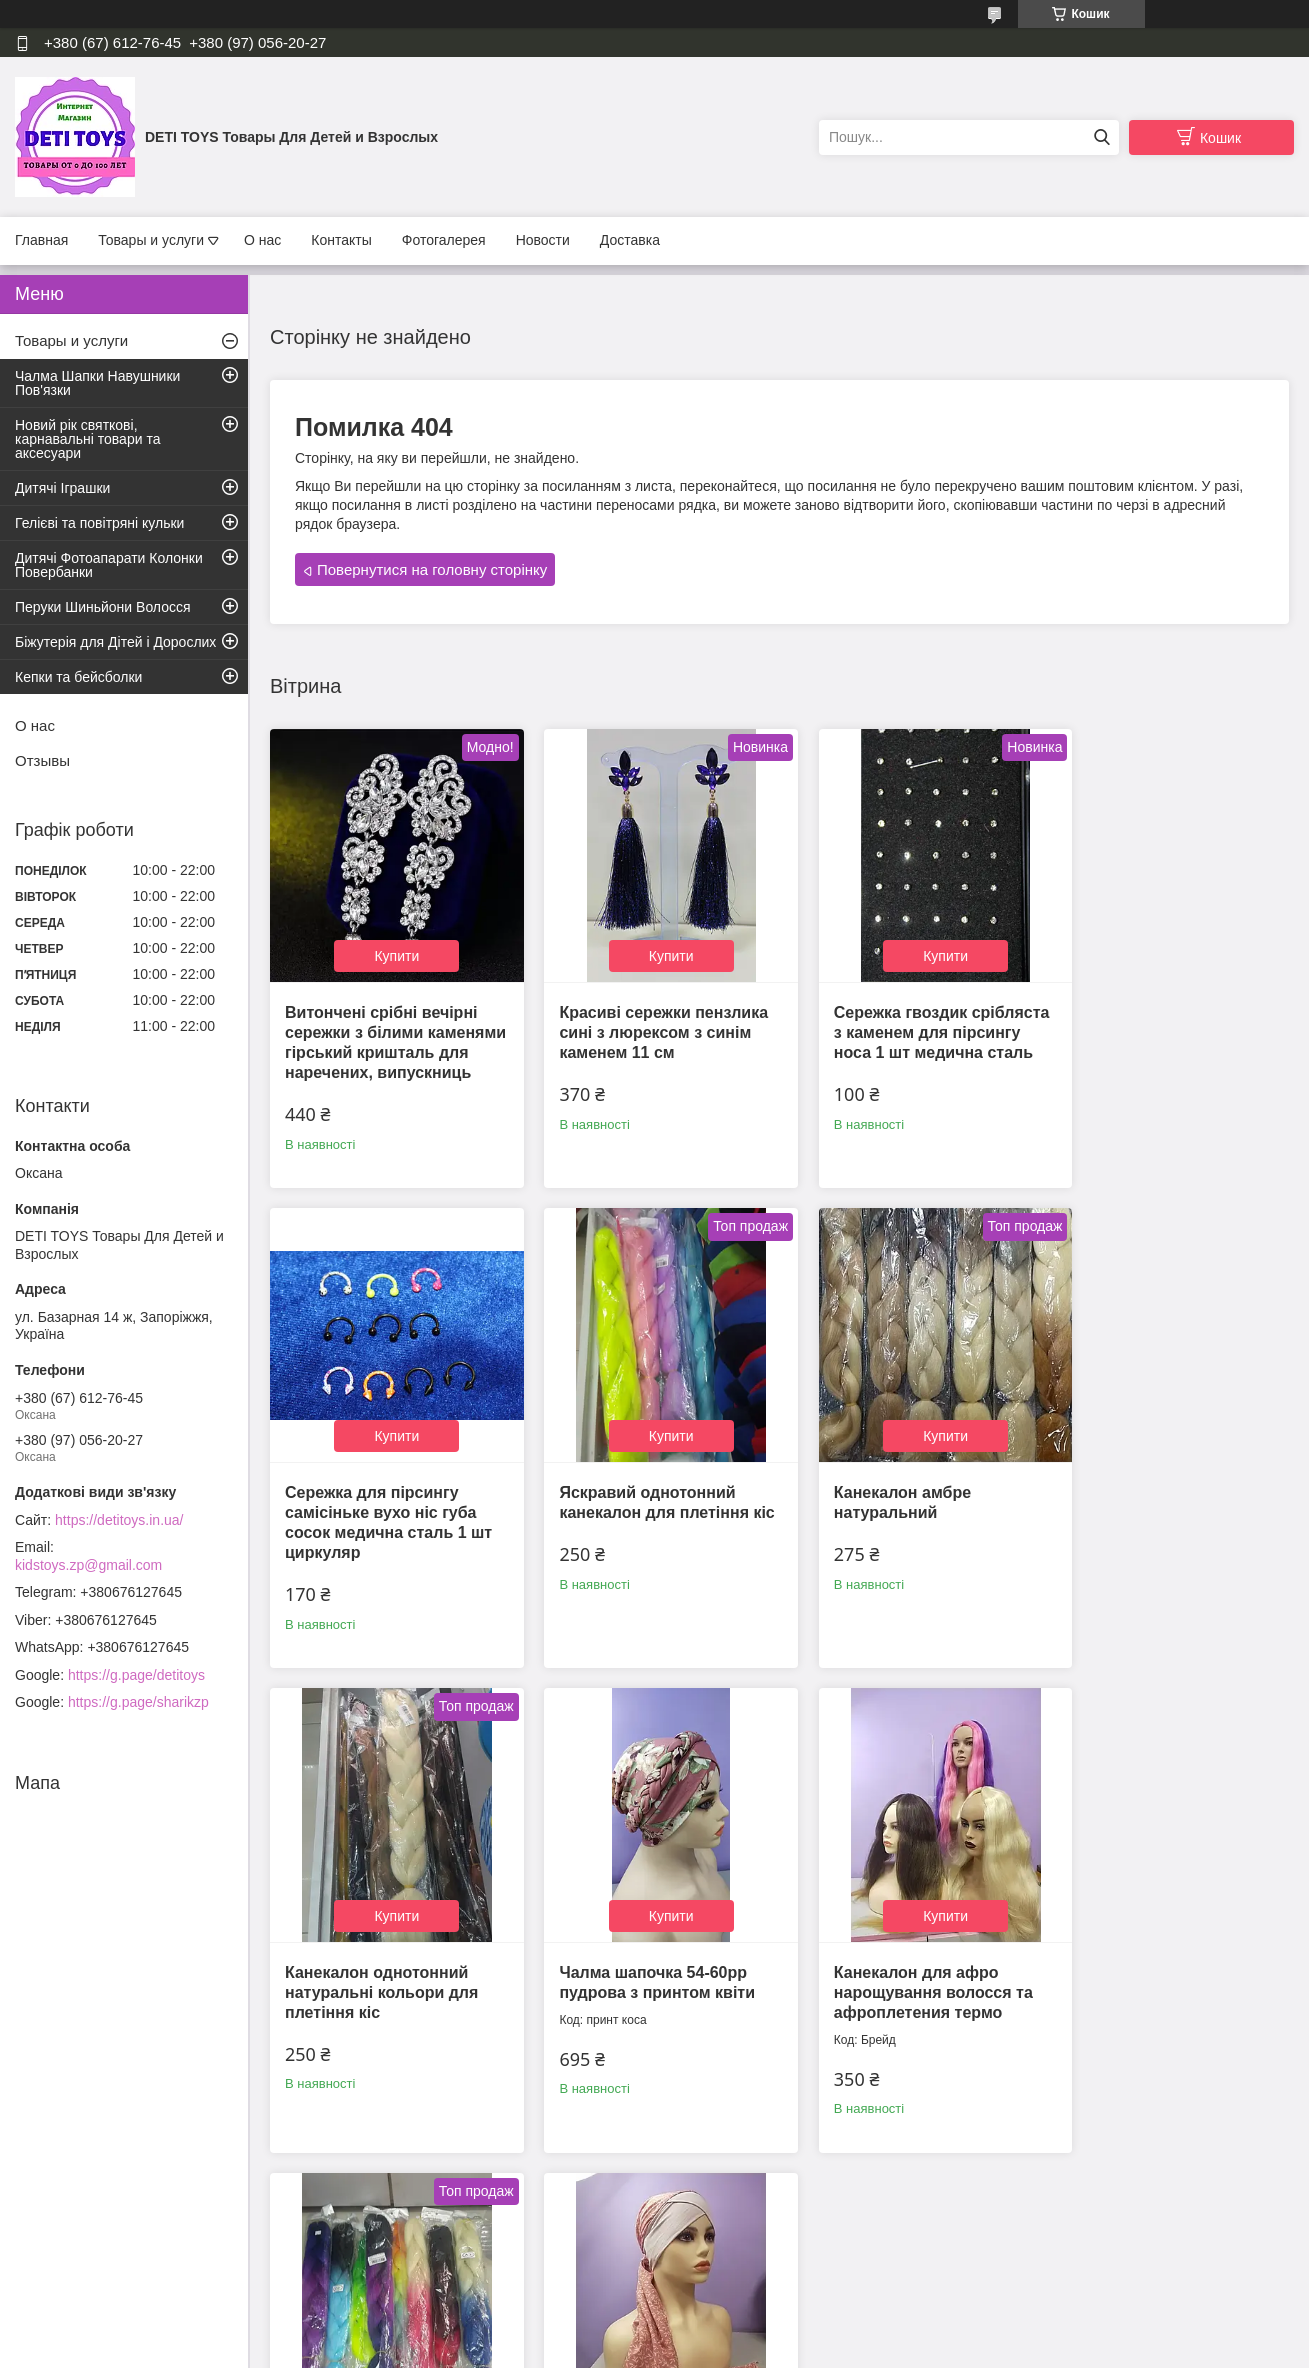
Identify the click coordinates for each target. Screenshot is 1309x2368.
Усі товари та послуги (772, 2245)
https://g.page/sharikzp (138, 1702)
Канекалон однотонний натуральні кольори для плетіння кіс (901, 1503)
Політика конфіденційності (854, 2349)
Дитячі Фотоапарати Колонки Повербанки (109, 565)
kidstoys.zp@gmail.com (88, 1565)
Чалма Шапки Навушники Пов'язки (97, 383)
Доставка (630, 240)
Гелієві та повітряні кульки (99, 523)
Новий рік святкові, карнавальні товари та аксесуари (87, 439)
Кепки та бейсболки (78, 677)
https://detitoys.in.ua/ (119, 1520)
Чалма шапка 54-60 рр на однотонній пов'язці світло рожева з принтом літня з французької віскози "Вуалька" (904, 1973)
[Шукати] (1101, 137)
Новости (543, 240)
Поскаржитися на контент (699, 2349)
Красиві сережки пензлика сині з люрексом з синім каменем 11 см (649, 1018)
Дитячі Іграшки (62, 488)
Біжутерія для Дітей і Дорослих (115, 642)
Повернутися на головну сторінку (432, 569)
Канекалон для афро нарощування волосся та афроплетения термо (384, 1953)
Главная (41, 240)
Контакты (341, 240)
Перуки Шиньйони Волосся (103, 607)
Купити (389, 942)
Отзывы (42, 760)
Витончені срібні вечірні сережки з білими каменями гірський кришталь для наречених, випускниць (387, 1038)
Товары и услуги (151, 240)
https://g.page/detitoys (136, 1675)
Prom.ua (747, 2331)
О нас (262, 240)
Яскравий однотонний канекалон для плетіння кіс (380, 1503)
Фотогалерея (444, 240)
